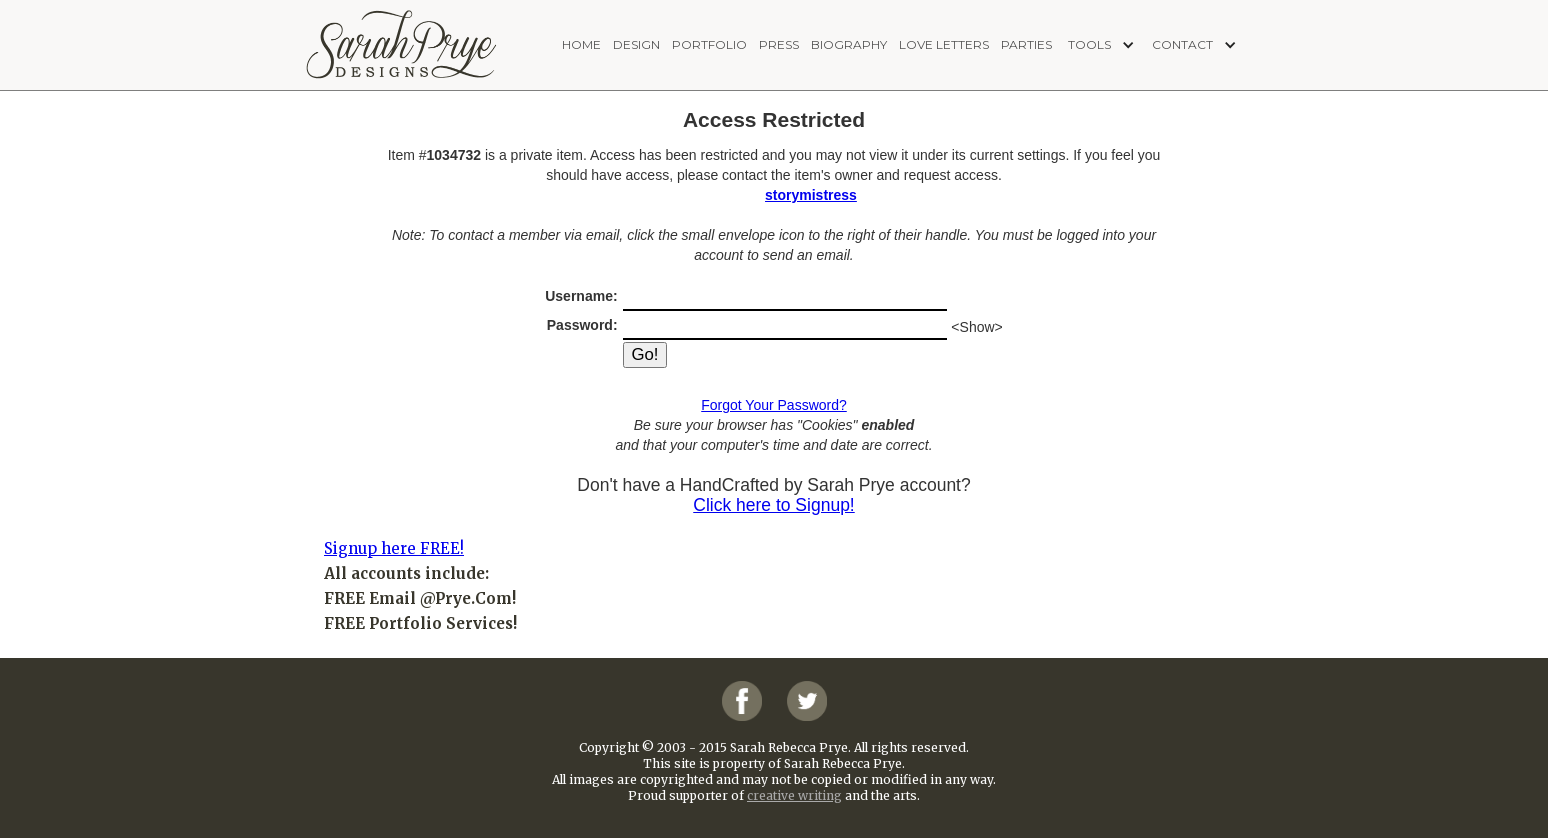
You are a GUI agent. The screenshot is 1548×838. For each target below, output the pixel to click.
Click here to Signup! (773, 505)
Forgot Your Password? (774, 405)
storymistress (811, 195)
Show (977, 327)
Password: (584, 325)
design (636, 44)
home (581, 44)
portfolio (709, 44)
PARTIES (1026, 44)
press (779, 44)
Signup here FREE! (394, 548)
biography (849, 44)
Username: (583, 296)
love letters (944, 44)
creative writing (794, 795)
